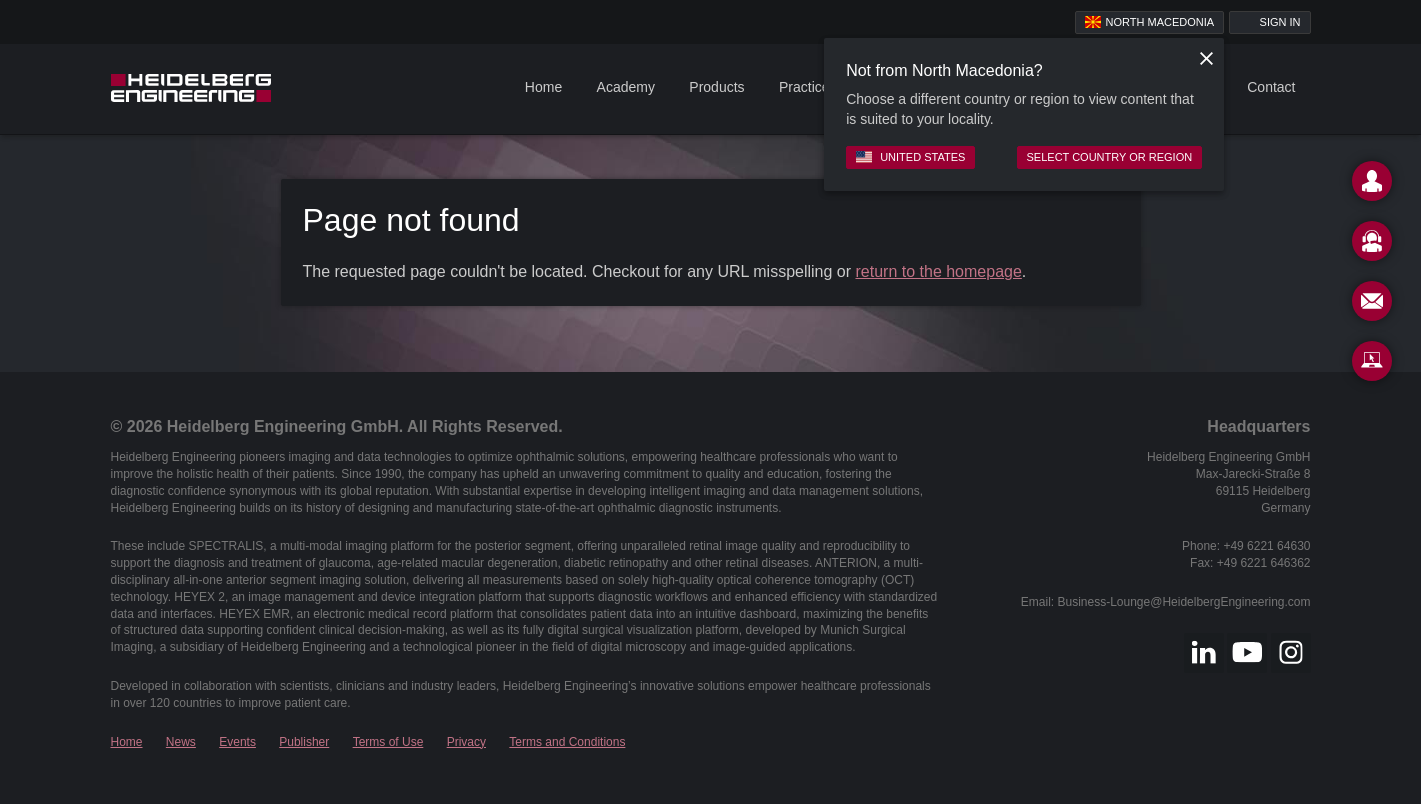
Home (543, 87)
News (181, 742)
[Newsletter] (1372, 305)
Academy (626, 87)
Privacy (466, 742)
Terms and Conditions (567, 742)
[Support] (1372, 245)
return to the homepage (939, 271)
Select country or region (1110, 157)
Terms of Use (388, 742)
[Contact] (1372, 185)
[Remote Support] (1372, 365)
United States (910, 157)
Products (716, 87)
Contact (1271, 87)
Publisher (304, 742)
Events (237, 742)
